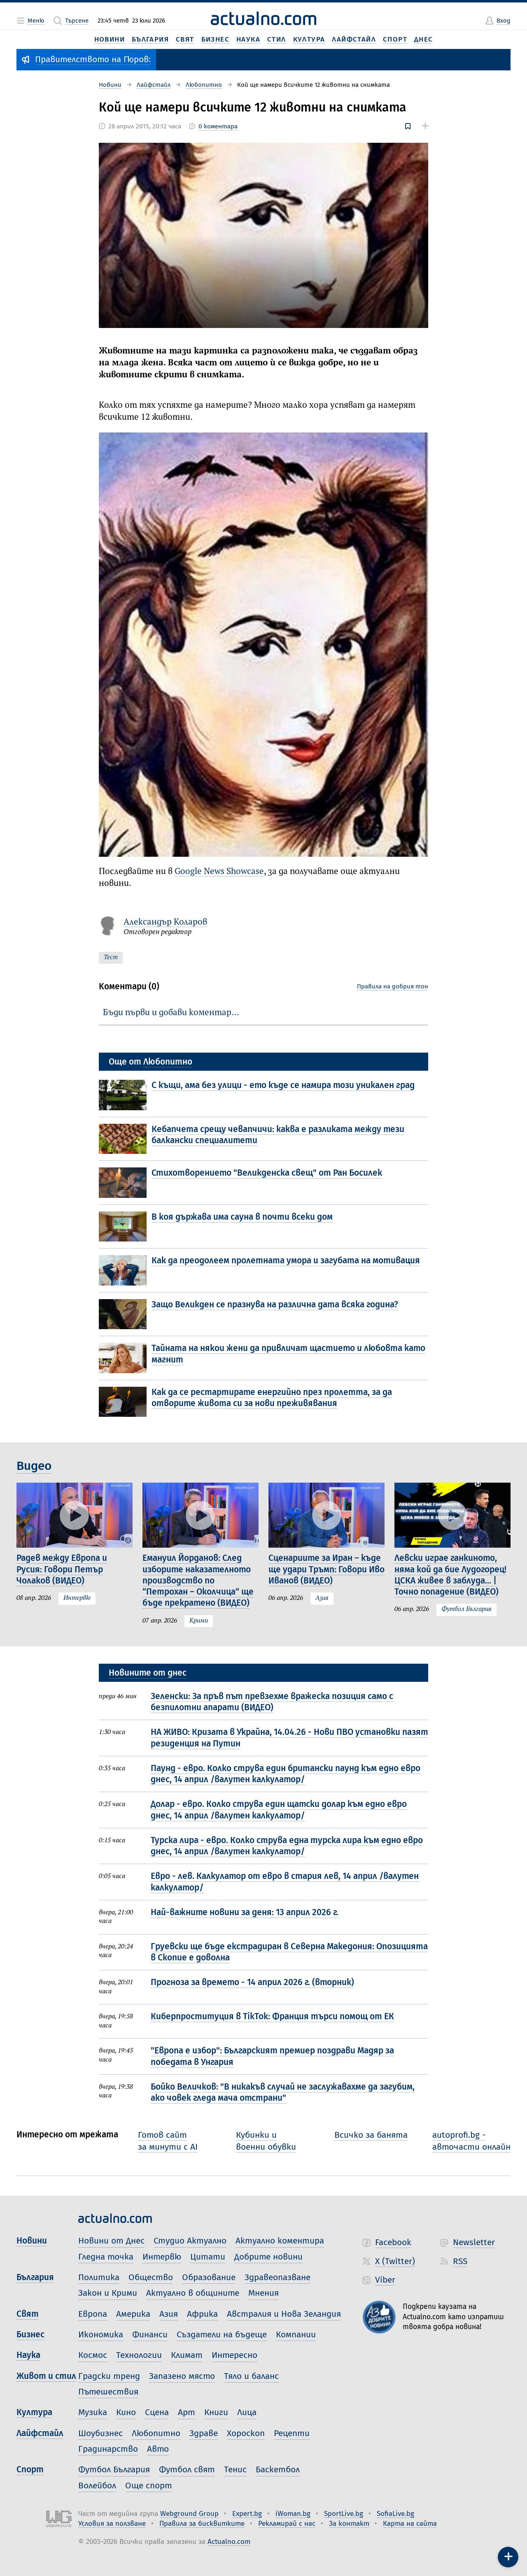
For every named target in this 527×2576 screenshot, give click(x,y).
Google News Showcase (219, 871)
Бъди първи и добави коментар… (171, 1013)
